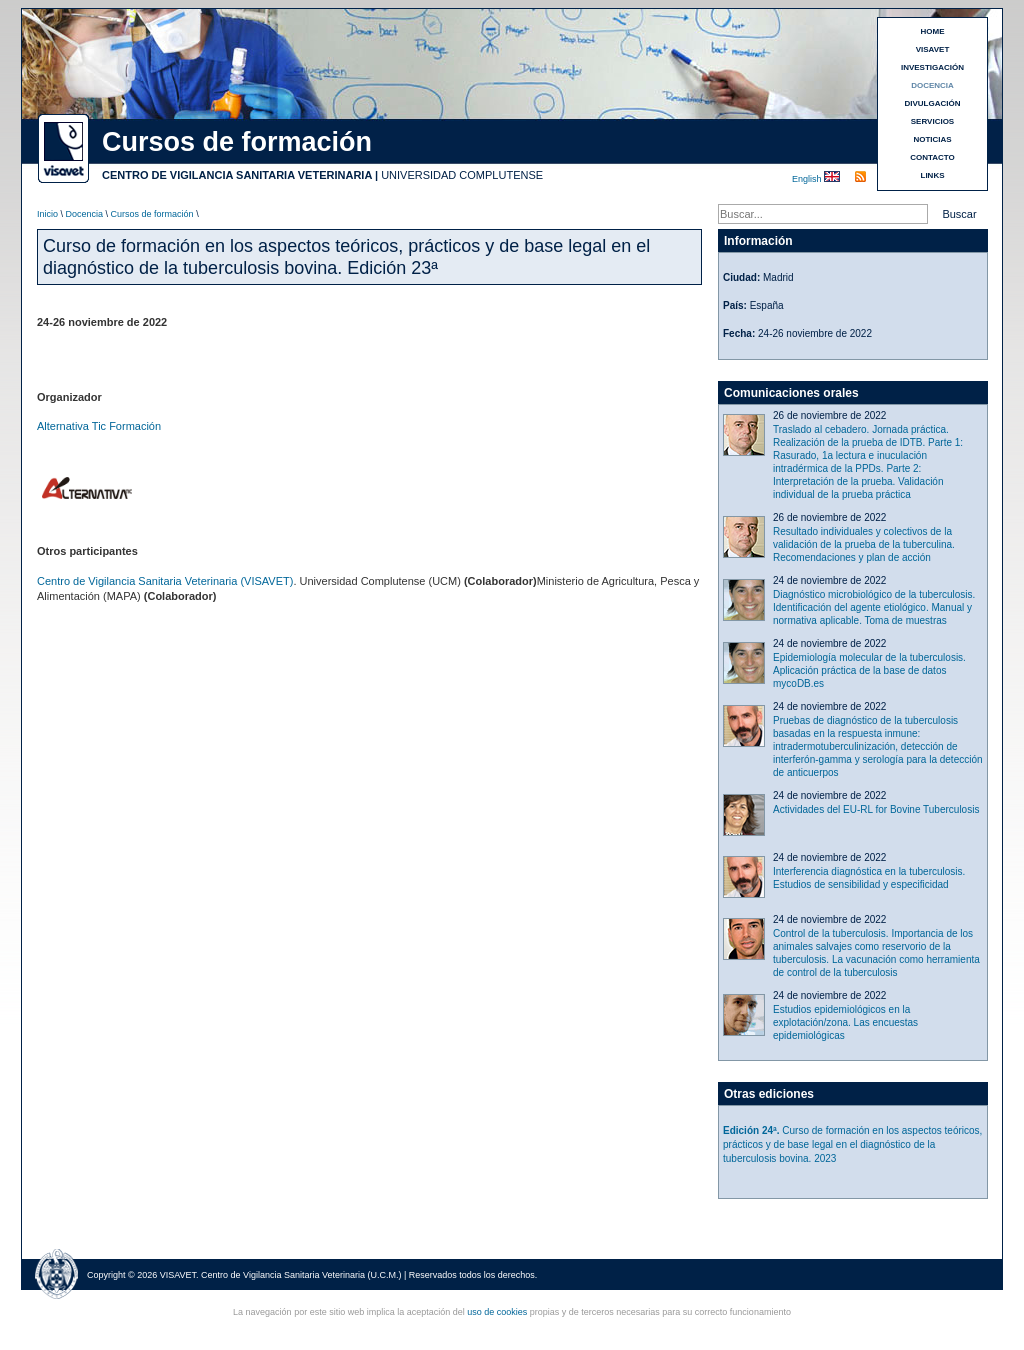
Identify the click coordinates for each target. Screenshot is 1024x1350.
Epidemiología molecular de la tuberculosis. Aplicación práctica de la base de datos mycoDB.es (869, 670)
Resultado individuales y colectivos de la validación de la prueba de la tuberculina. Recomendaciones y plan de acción (864, 544)
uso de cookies (497, 1312)
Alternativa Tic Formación (99, 426)
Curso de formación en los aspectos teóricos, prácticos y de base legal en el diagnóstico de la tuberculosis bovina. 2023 (852, 1144)
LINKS (933, 175)
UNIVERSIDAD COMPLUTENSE (462, 175)
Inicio (47, 214)
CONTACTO (932, 157)
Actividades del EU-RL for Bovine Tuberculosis (876, 809)
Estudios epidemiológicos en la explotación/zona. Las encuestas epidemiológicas (845, 1022)
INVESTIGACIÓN (932, 67)
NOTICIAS (932, 139)
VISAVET (933, 49)
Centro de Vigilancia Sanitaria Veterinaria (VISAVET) (165, 581)
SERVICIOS (932, 121)
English (808, 179)
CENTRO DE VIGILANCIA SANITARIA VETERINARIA (237, 175)
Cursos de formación (152, 214)
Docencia (85, 214)
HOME (933, 31)
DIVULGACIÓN (933, 103)
